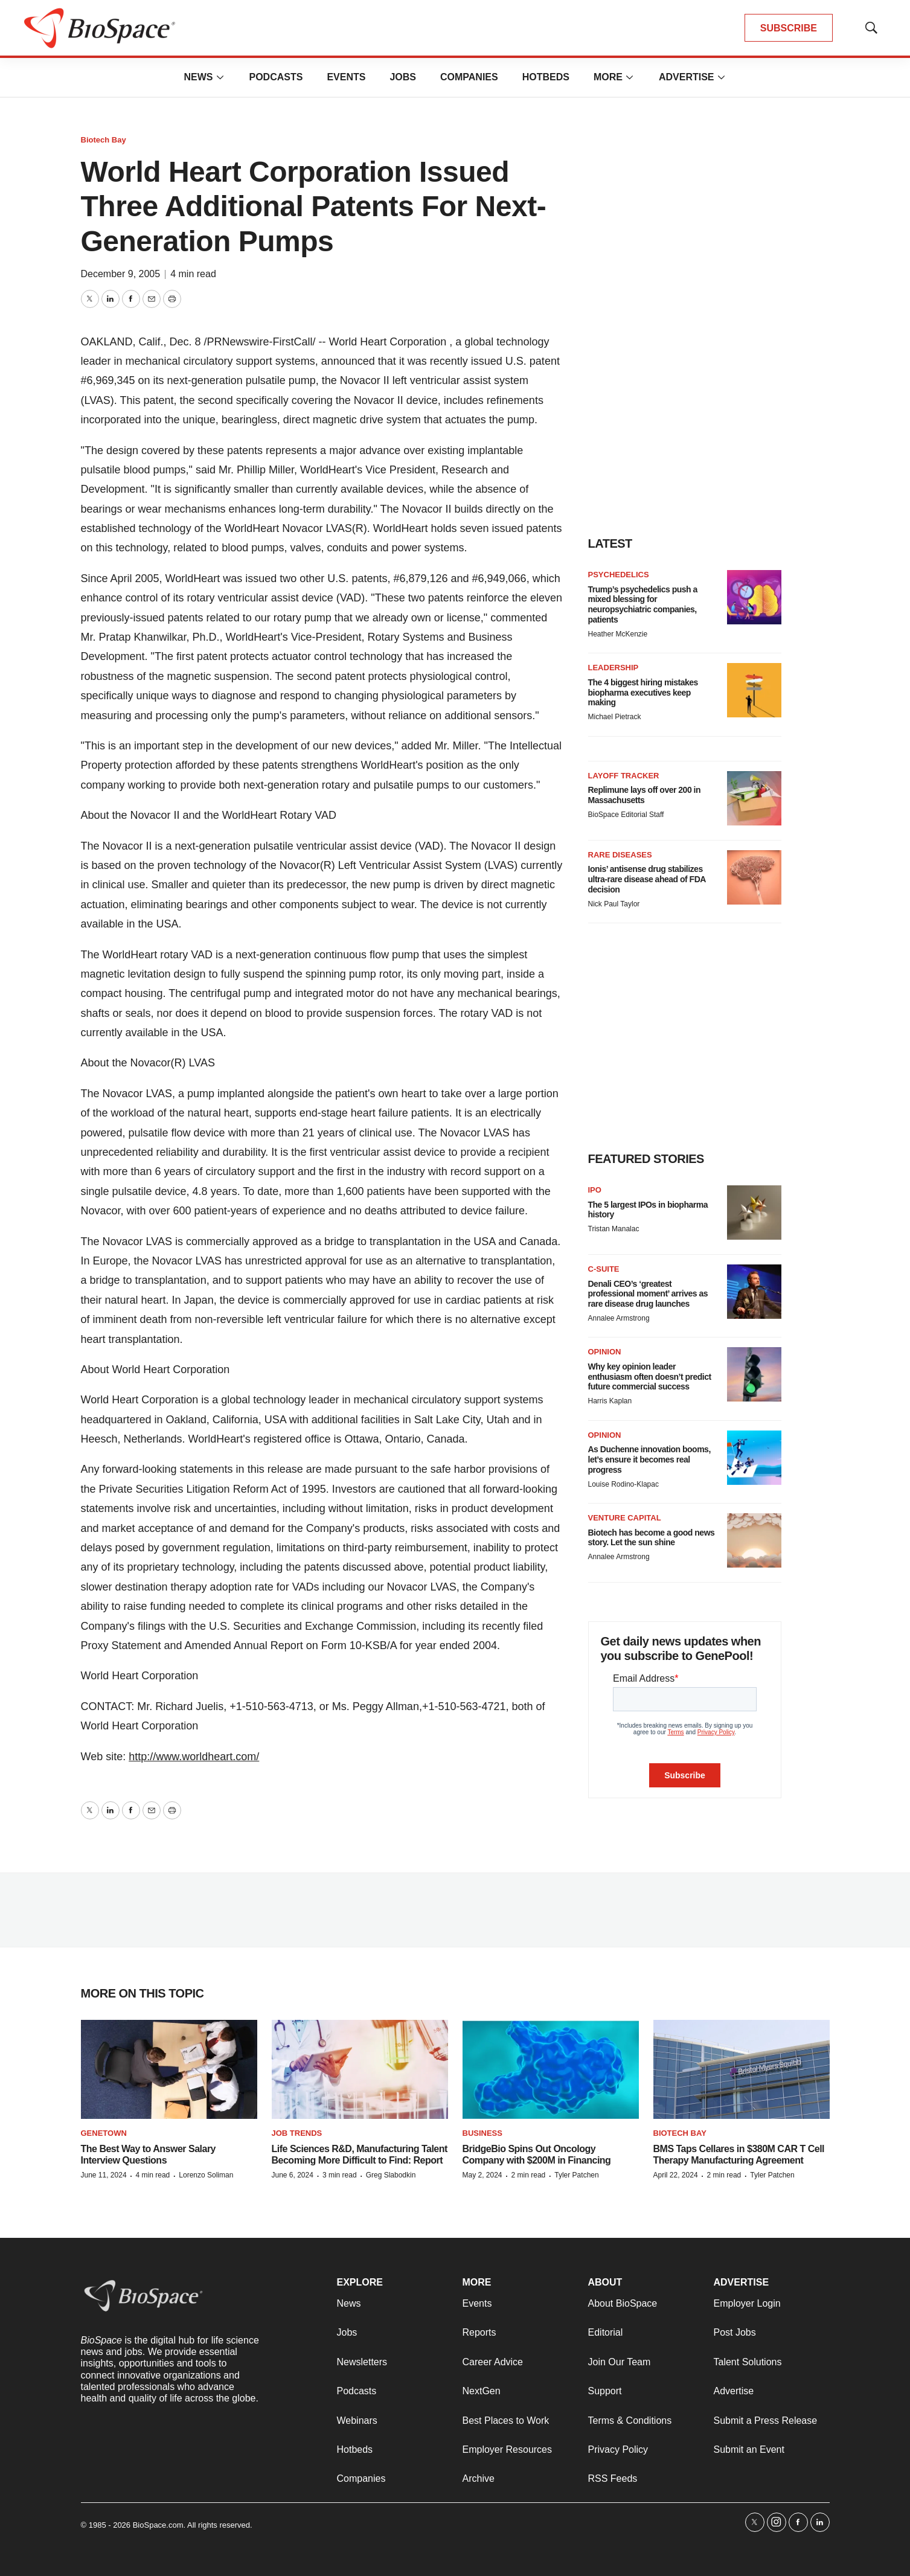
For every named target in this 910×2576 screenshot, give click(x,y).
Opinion (604, 1351)
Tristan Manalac (613, 1229)
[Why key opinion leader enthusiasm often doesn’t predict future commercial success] (754, 1374)
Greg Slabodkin (391, 2175)
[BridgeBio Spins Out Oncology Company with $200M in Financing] (551, 2069)
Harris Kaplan (610, 1401)
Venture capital (624, 1517)
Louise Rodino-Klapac (623, 1484)
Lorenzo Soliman (206, 2175)
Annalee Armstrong (619, 1318)
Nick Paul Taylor (614, 904)
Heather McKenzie (618, 634)
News (198, 77)
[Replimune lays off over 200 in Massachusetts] (754, 798)
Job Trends (297, 2133)
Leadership (613, 667)
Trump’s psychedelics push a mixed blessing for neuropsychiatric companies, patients (642, 604)
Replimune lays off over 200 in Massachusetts (644, 795)
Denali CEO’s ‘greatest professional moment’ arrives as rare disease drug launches (648, 1294)
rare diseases (620, 854)
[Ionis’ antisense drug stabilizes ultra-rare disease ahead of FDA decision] (754, 877)
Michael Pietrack (614, 717)
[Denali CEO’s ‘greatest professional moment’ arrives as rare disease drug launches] (754, 1291)
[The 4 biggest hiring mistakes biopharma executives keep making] (754, 690)
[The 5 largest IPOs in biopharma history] (754, 1212)
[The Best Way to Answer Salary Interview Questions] (169, 2069)
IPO (594, 1189)
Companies (469, 77)
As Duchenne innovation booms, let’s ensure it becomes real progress (649, 1459)
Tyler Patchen (576, 2175)
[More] (220, 77)
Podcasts (276, 77)
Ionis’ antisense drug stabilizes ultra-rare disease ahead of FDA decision (647, 879)
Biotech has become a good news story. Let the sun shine (651, 1538)
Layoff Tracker (623, 775)
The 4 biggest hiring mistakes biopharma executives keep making (643, 693)
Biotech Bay (103, 139)
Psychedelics (618, 574)
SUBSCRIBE (788, 28)
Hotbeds (545, 77)
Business (482, 2133)
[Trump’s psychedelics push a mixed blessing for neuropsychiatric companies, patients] (754, 597)
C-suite (604, 1269)
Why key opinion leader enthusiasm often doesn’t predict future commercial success (649, 1377)
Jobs (402, 77)
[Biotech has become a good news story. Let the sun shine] (754, 1540)
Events (346, 77)
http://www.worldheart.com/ (194, 1757)
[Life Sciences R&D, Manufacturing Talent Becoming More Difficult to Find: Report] (360, 2069)
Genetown (104, 2133)
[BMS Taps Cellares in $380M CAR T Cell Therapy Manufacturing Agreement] (741, 2069)
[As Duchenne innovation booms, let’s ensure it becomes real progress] (754, 1458)
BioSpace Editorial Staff (626, 814)
